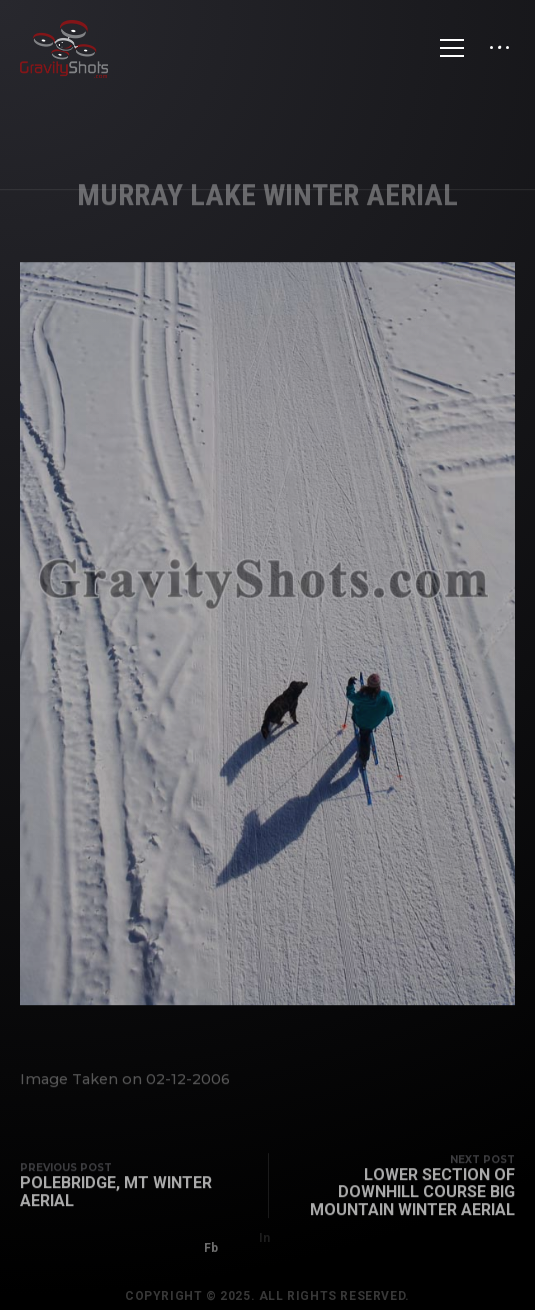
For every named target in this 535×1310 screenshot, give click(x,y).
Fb (211, 1240)
